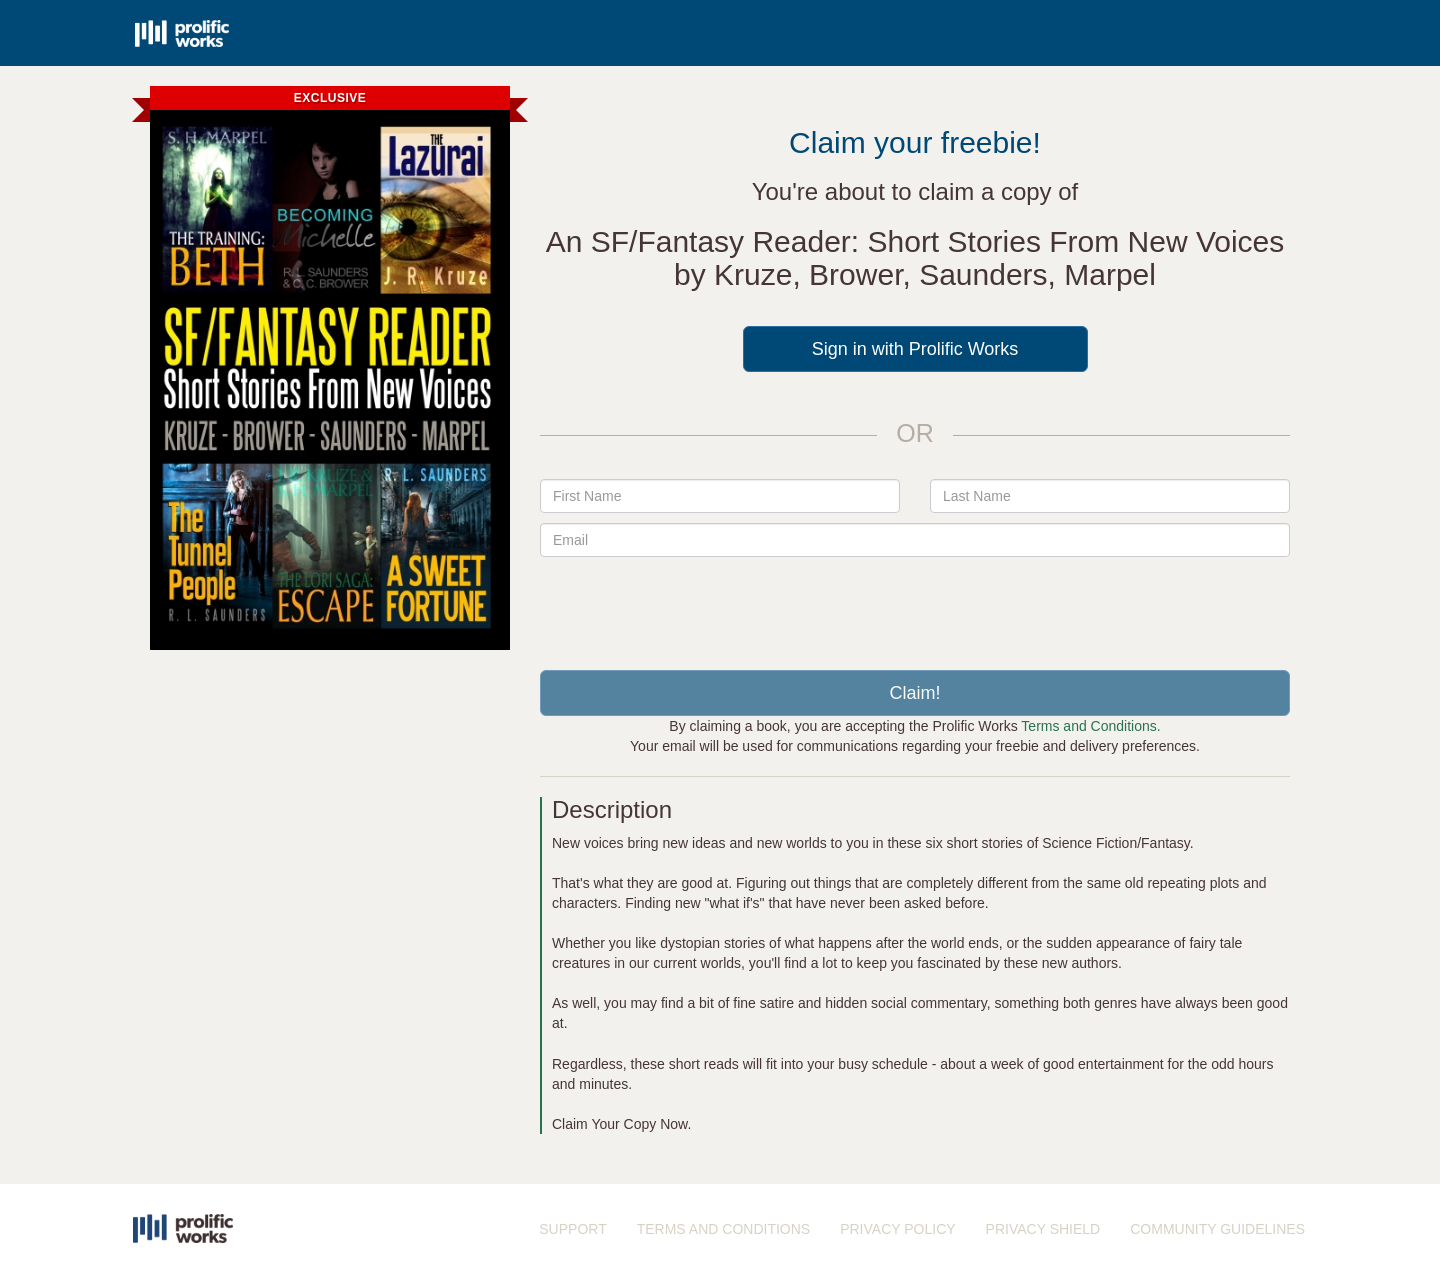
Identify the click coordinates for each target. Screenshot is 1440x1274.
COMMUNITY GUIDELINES (1217, 1229)
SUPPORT (572, 1229)
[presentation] (915, 606)
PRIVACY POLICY (897, 1229)
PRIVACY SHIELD (1043, 1229)
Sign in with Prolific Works (915, 349)
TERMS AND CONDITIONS (723, 1229)
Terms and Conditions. (1090, 726)
